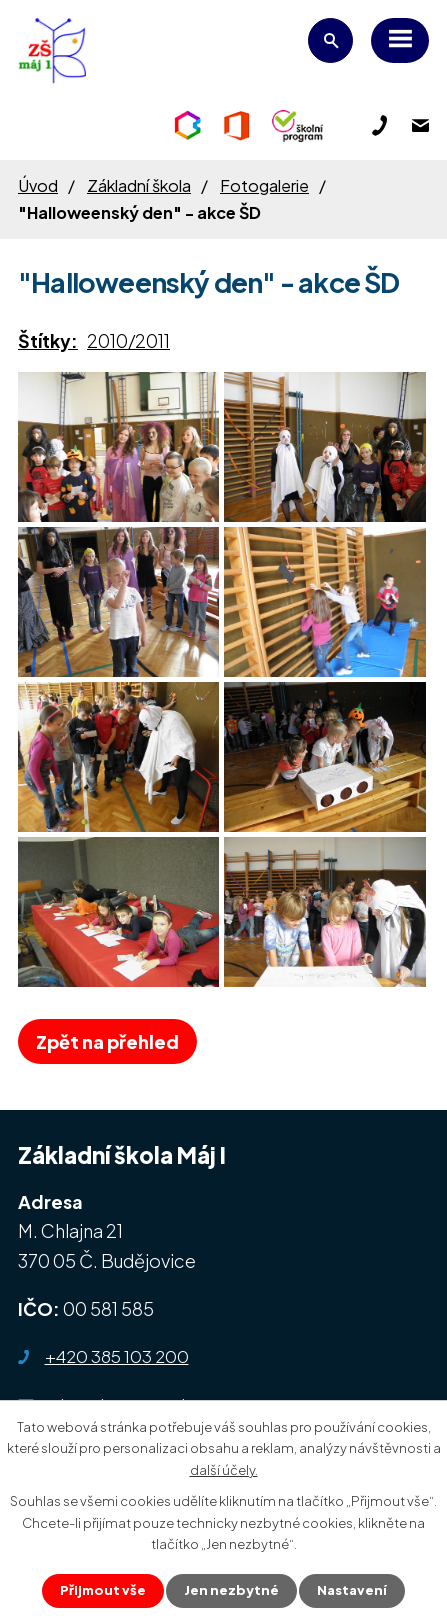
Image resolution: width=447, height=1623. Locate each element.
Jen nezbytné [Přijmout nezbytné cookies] (231, 1590)
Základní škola (139, 185)
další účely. (224, 1469)
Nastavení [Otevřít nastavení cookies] (352, 1590)
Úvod (38, 185)
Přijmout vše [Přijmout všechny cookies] (103, 1590)
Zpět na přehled (107, 1041)
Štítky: (48, 340)
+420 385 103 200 (117, 1356)
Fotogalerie (264, 185)
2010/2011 (128, 340)
